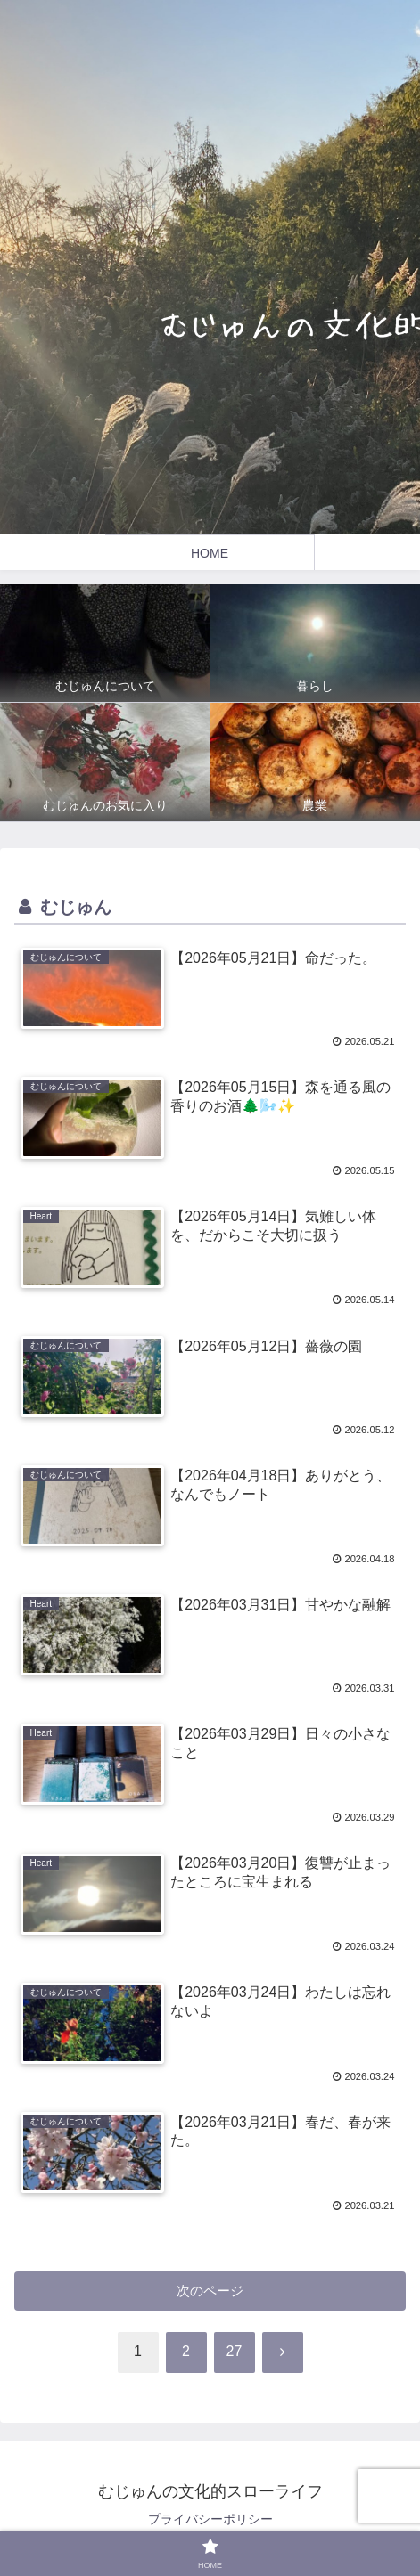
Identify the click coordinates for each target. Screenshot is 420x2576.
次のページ (210, 2290)
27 (234, 2351)
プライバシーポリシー (210, 2519)
